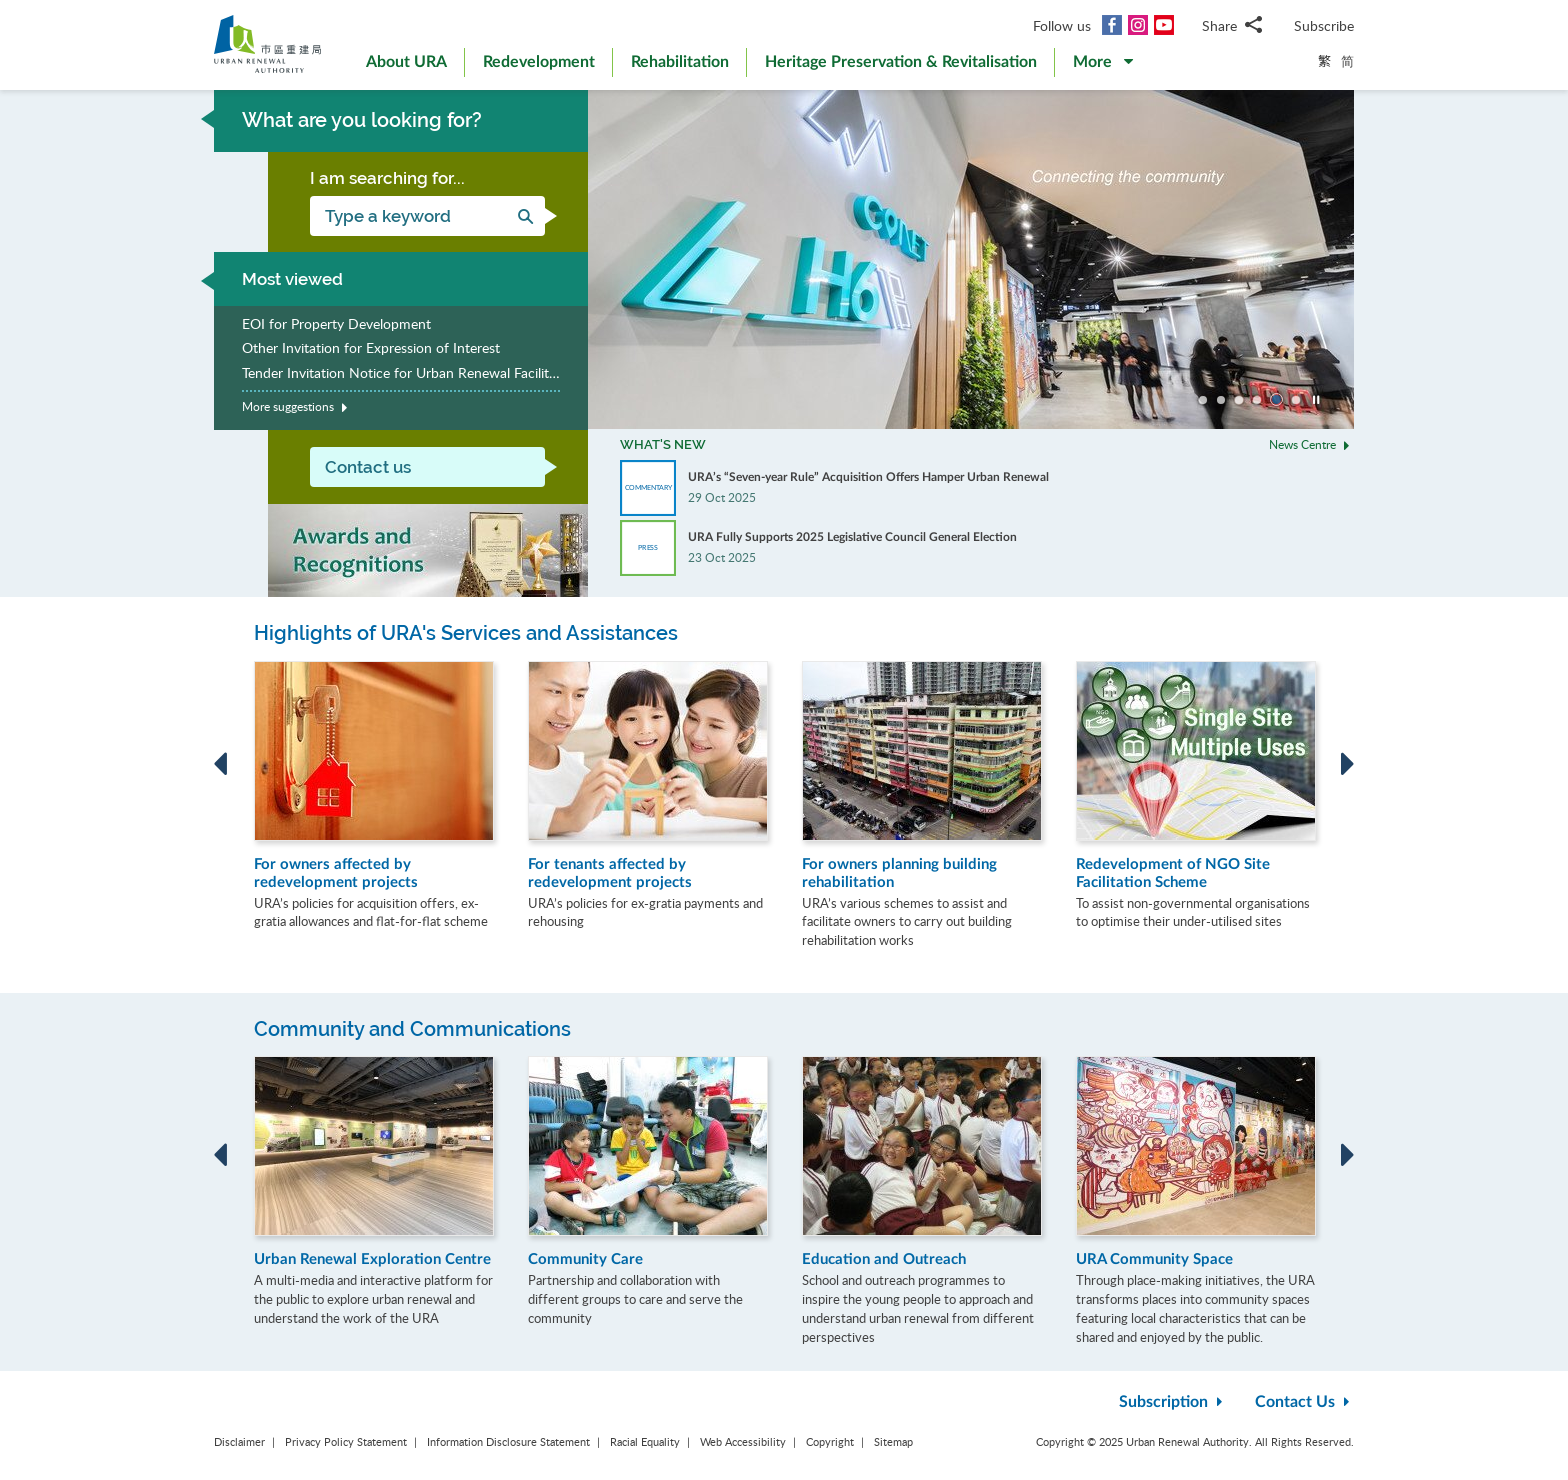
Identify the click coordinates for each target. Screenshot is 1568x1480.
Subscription (1173, 1402)
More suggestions (298, 406)
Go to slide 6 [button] (1296, 400)
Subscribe (1324, 25)
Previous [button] (220, 764)
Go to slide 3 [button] (1239, 400)
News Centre (1311, 443)
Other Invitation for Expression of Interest (371, 347)
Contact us (368, 467)
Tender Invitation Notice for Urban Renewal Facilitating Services (401, 372)
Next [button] (1348, 764)
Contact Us (1304, 1402)
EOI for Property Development (336, 323)
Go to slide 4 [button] (1257, 400)
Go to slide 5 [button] (1276, 399)
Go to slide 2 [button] (1221, 400)
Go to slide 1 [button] (1203, 400)
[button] (1103, 66)
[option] (971, 259)
